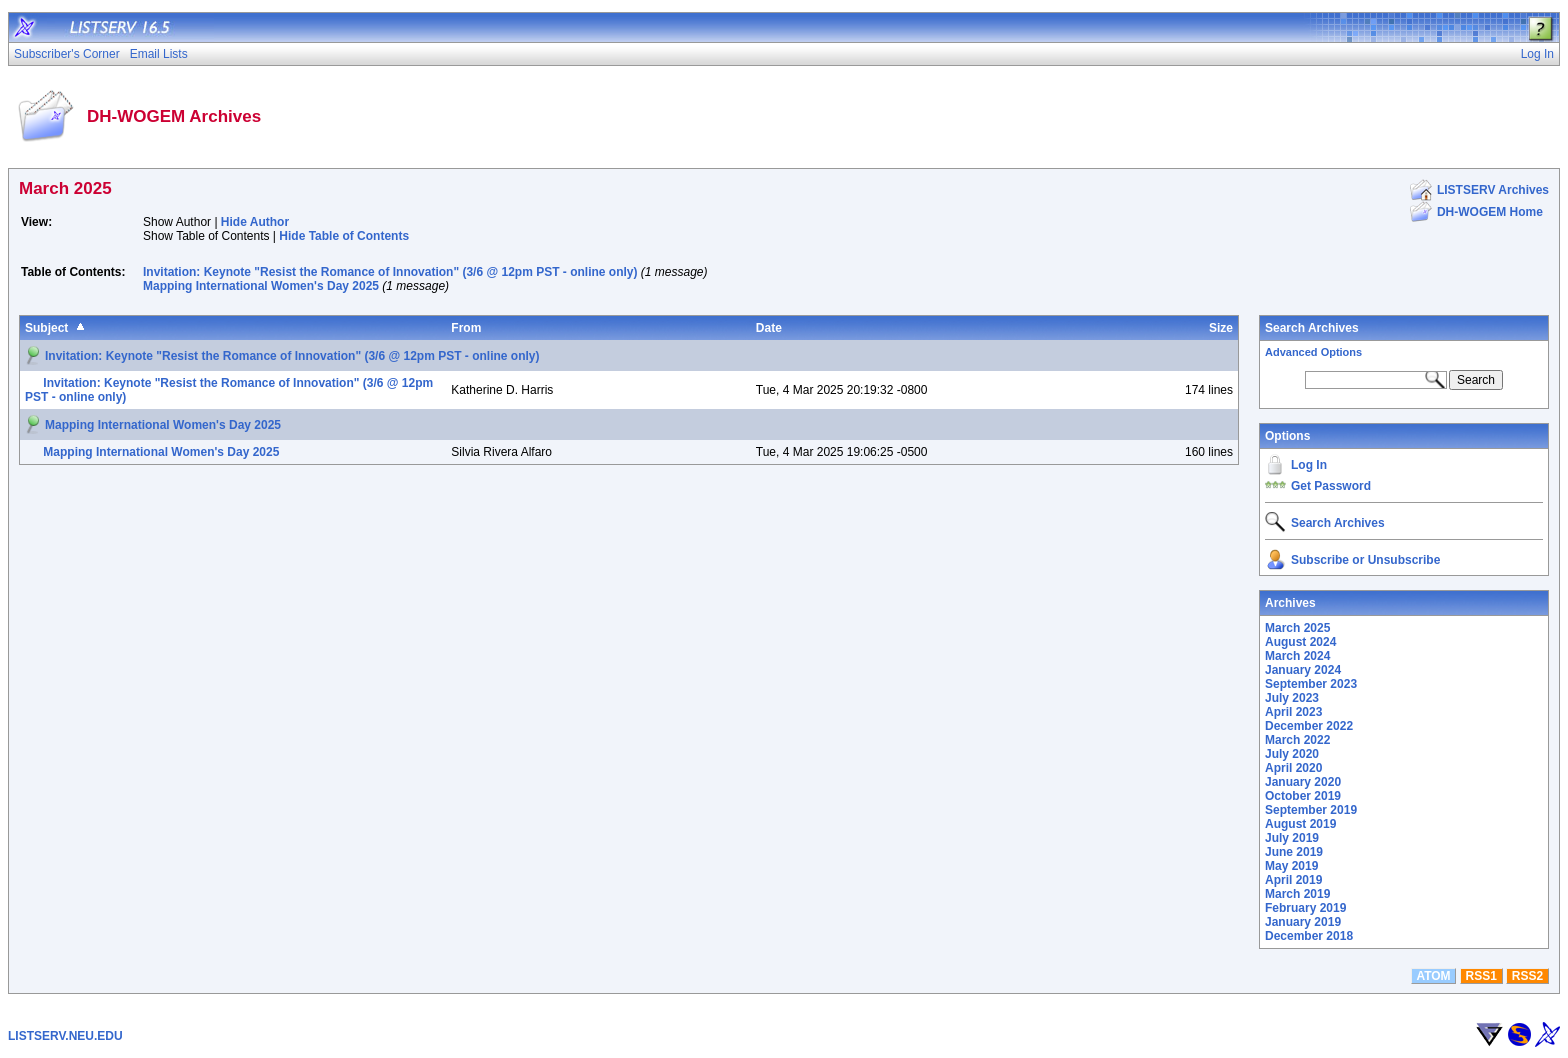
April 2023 (1293, 712)
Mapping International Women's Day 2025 (261, 286)
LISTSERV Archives (1493, 190)
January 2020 (1303, 782)
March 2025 (1297, 628)
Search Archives (1312, 328)
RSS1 (1481, 976)
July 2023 (1292, 698)
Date (769, 328)
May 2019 (1291, 866)
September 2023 (1311, 684)
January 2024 (1303, 670)
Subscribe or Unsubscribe (1365, 560)
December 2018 (1309, 936)
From (466, 328)
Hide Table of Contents (344, 236)
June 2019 (1294, 852)
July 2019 (1292, 838)
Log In (1309, 465)
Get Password (1331, 486)
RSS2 (1527, 976)
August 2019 (1300, 824)
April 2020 (1293, 768)
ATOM (1433, 976)
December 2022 (1309, 726)
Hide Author (255, 222)
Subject (46, 328)
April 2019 (1293, 880)
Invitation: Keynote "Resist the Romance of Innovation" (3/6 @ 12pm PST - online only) (390, 272)
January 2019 (1303, 922)
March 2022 (1297, 740)
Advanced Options (1313, 352)
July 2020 (1292, 754)
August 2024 (1300, 642)
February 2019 (1305, 908)
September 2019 (1311, 810)
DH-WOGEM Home (1490, 212)
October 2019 (1303, 796)
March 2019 (1297, 894)
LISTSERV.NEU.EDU (65, 1036)
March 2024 (1297, 656)
